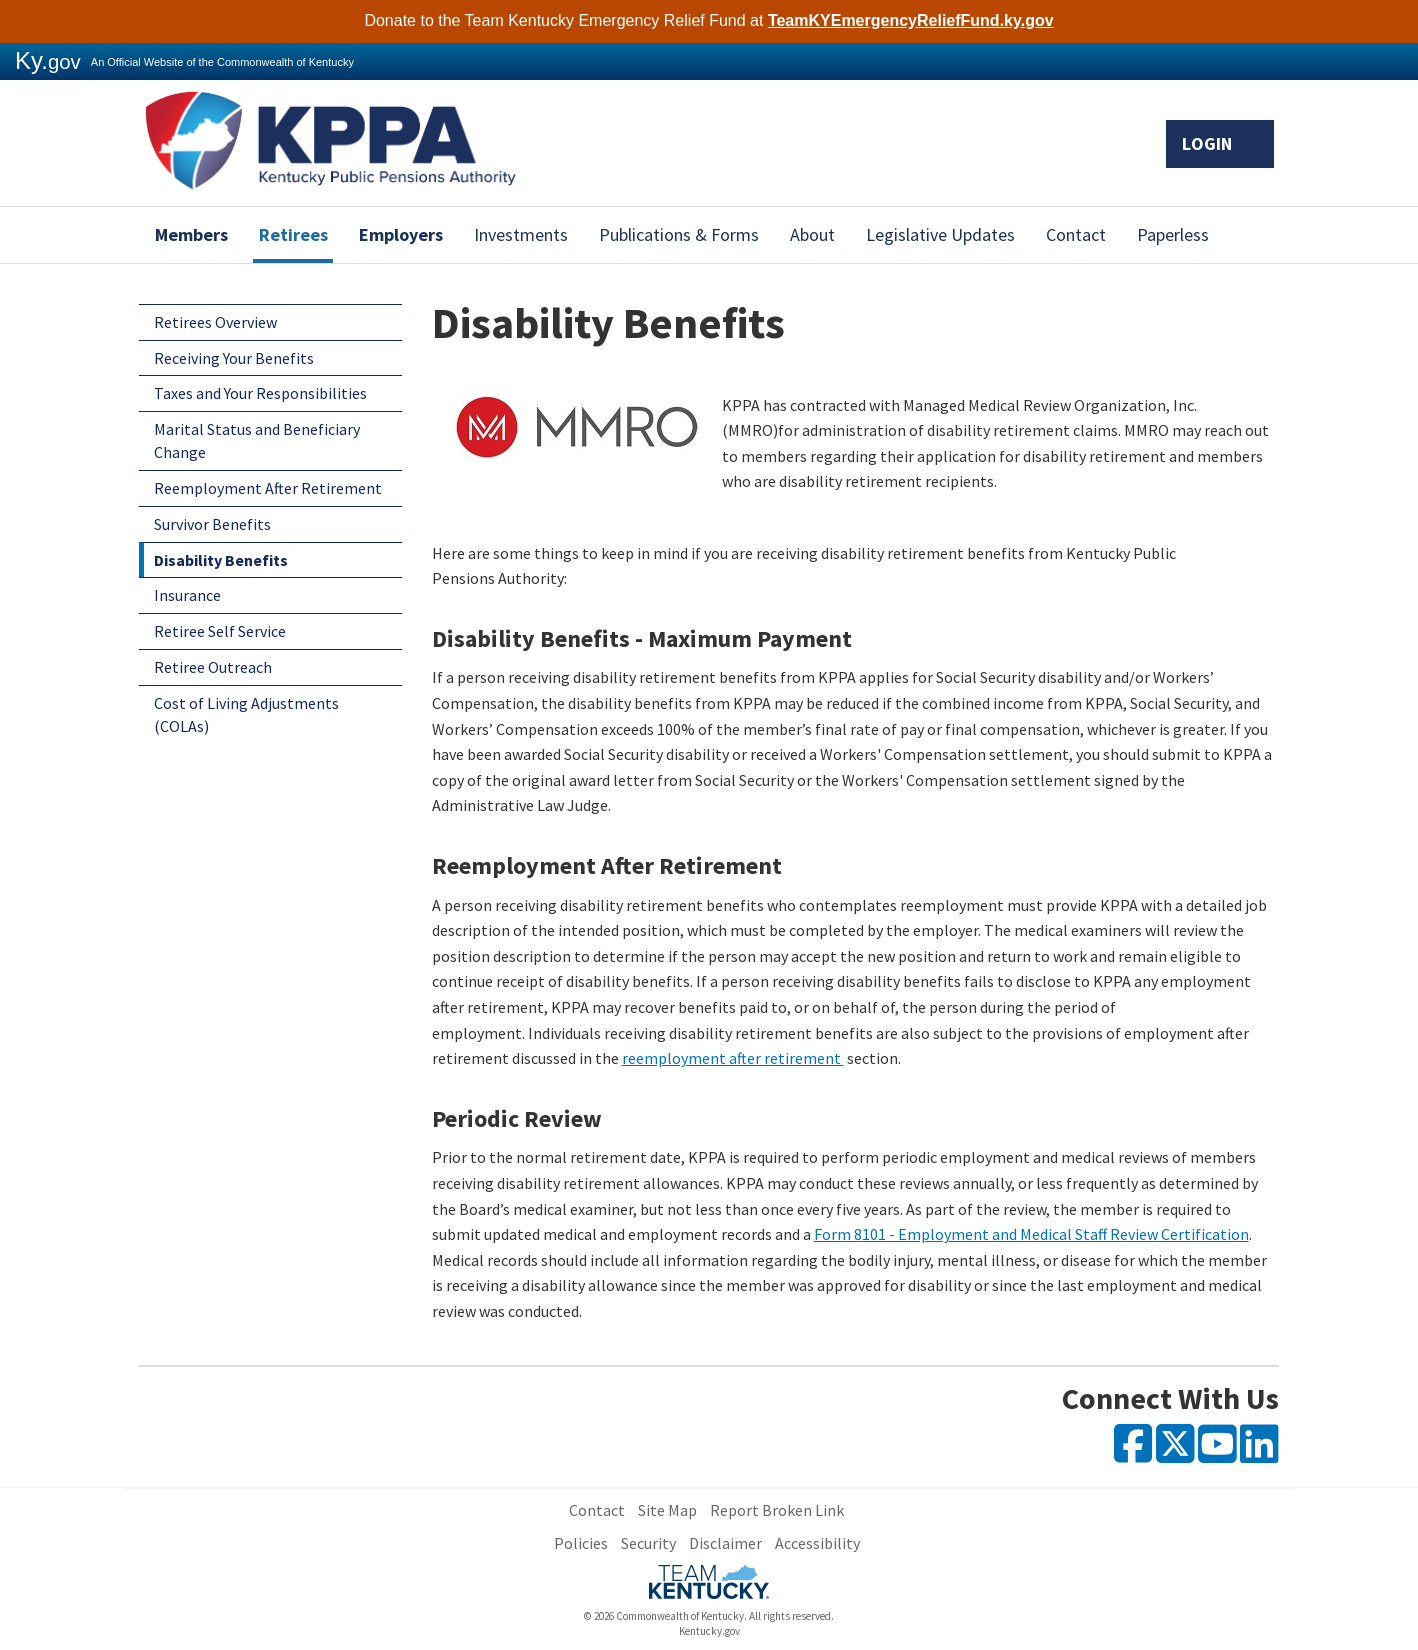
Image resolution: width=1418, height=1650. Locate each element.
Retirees (293, 234)
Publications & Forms (679, 234)
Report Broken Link (777, 1510)
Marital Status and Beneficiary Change (257, 440)
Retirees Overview (215, 322)
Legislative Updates (940, 234)
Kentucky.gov (709, 1631)
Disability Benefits (221, 560)
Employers (401, 234)
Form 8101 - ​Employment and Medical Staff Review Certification (1031, 1234)
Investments (521, 234)
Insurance (187, 595)
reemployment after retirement (733, 1058)
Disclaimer (725, 1543)
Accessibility (817, 1543)
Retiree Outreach (213, 667)
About (812, 234)
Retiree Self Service (220, 631)
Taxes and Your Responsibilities (260, 393)
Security (648, 1543)
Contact (1076, 234)
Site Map (667, 1510)
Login (1220, 143)
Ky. (48, 60)
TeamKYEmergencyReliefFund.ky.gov (911, 20)
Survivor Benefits (212, 524)
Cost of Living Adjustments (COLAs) (246, 714)
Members (191, 234)
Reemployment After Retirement (268, 488)
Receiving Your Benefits (234, 358)
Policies (581, 1543)
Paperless (1173, 234)
